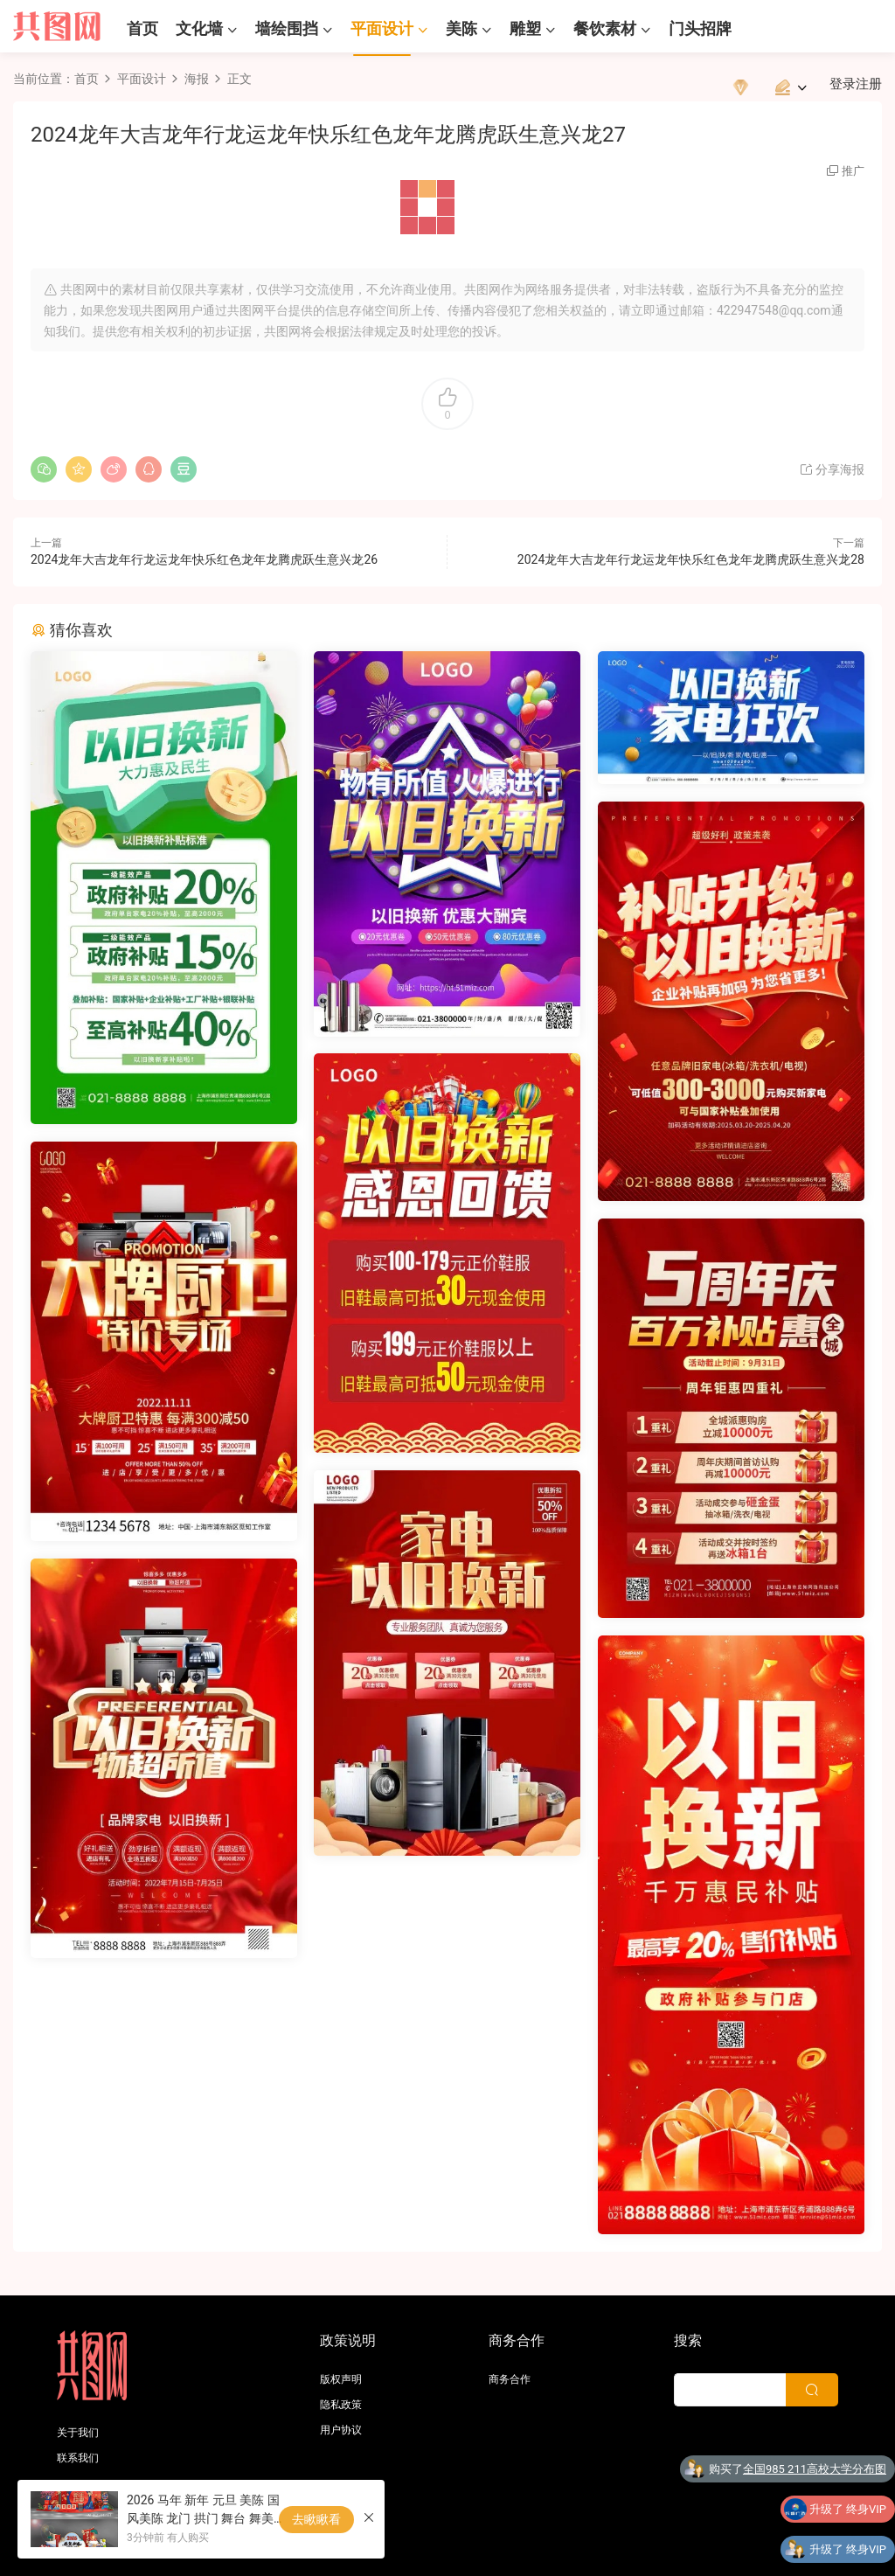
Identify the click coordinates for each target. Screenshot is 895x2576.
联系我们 (78, 2458)
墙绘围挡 (286, 28)
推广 (853, 170)
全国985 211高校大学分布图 (814, 2472)
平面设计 (381, 28)
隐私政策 (341, 2405)
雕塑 (525, 28)
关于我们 (78, 2433)
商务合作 (510, 2379)
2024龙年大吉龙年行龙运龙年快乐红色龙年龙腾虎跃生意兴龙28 (690, 559)
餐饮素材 (604, 28)
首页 (142, 28)
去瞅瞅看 (316, 2519)
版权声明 (341, 2379)
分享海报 (831, 469)
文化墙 (199, 28)
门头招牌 (700, 28)
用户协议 (341, 2430)
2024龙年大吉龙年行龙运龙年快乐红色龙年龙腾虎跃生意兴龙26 (204, 559)
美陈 (461, 28)
